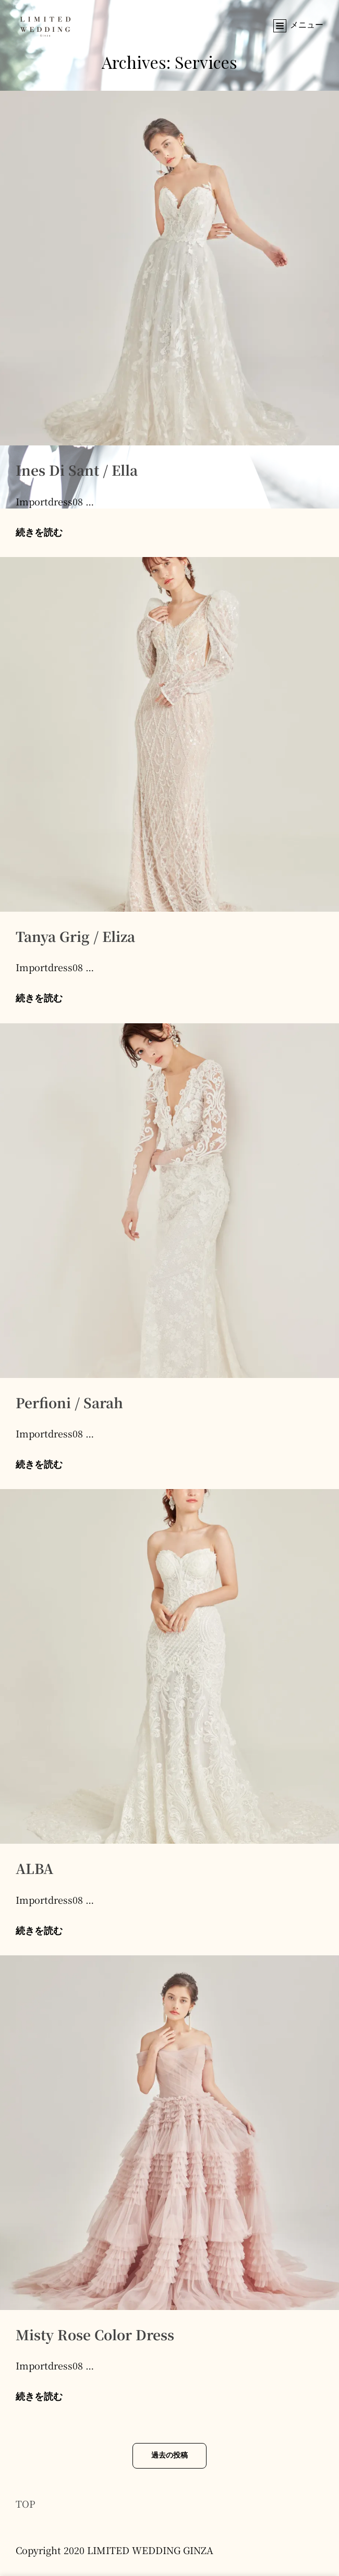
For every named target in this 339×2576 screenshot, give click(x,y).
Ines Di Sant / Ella (77, 469)
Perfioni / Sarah (69, 1402)
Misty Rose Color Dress (95, 2334)
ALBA (34, 1868)
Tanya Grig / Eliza (75, 936)
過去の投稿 (169, 2456)
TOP (25, 2503)
